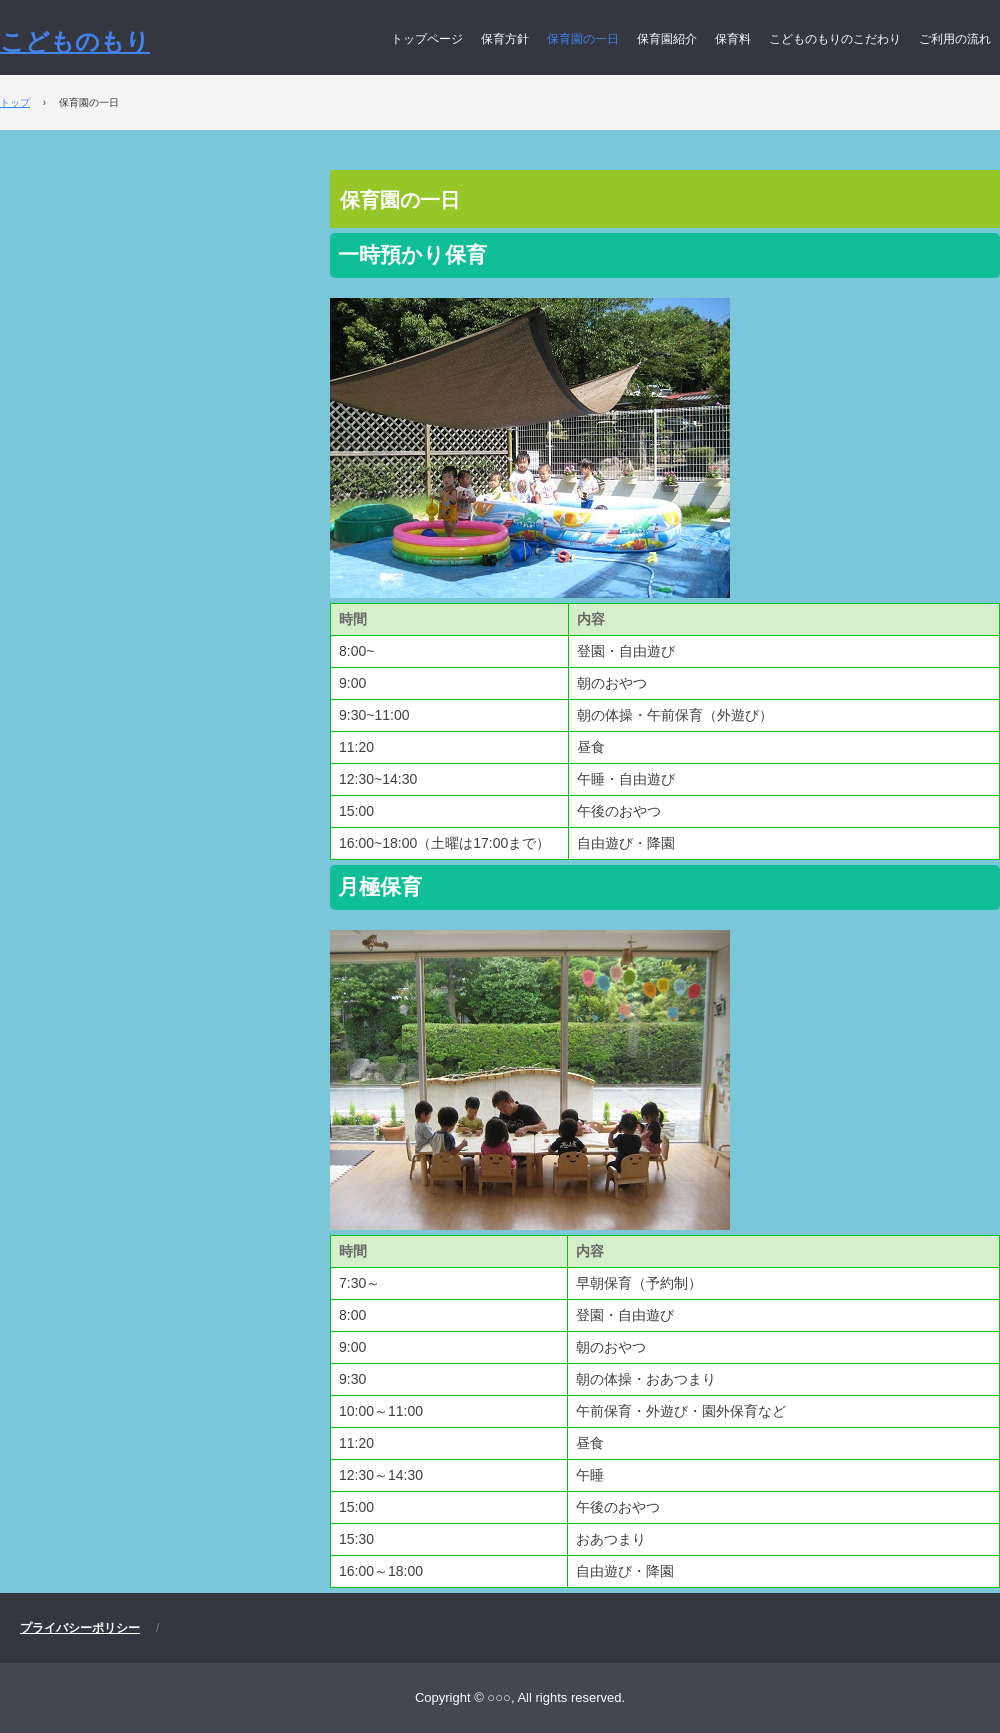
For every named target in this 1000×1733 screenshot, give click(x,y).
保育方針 (505, 39)
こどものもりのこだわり (835, 39)
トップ (15, 102)
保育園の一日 (583, 39)
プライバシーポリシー (80, 1628)
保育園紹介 (667, 39)
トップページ (427, 39)
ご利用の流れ (955, 39)
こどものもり (75, 41)
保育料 (733, 39)
